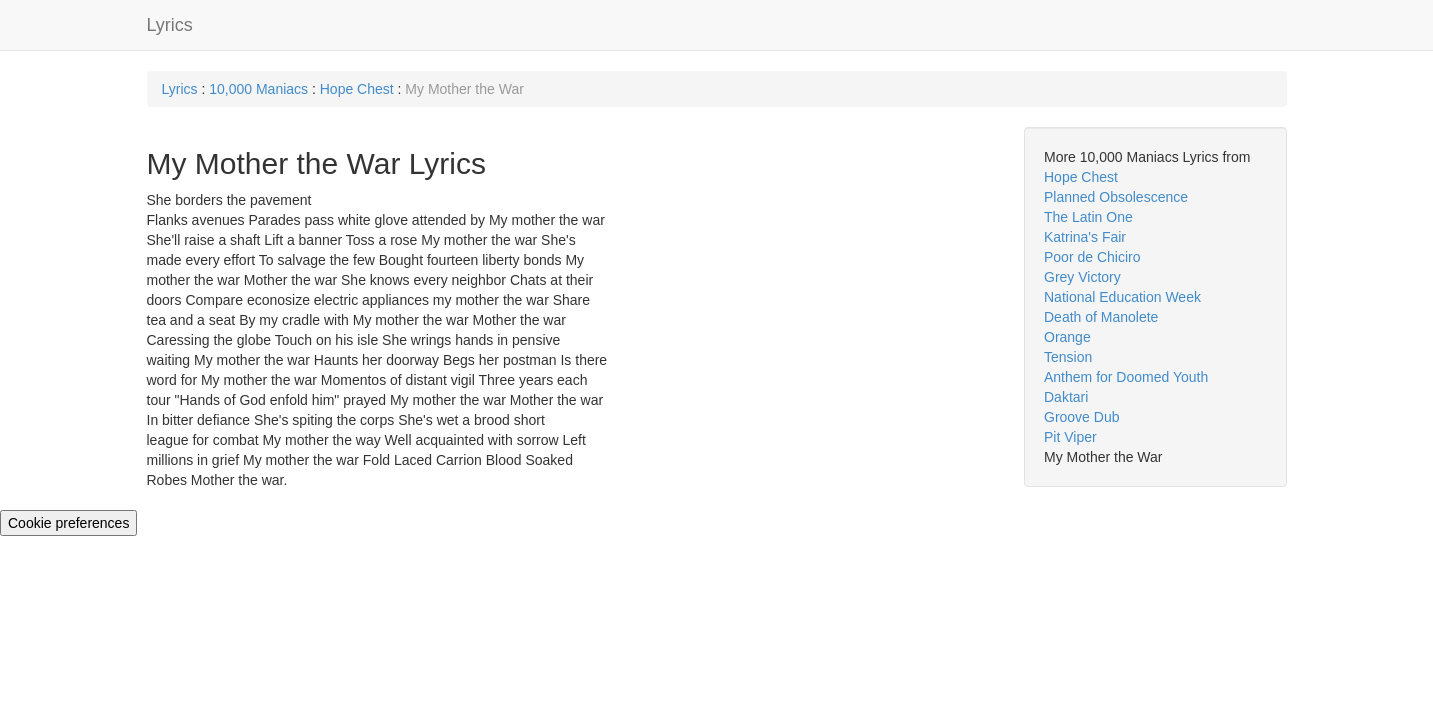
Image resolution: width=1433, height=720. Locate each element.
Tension (1068, 357)
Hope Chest (357, 89)
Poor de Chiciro (1092, 257)
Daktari (1066, 397)
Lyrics (170, 25)
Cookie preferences (68, 523)
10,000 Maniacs (258, 89)
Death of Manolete (1101, 317)
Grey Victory (1082, 277)
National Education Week (1122, 297)
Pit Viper (1070, 437)
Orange (1067, 337)
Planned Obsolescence (1116, 197)
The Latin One (1088, 217)
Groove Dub (1081, 417)
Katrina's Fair (1085, 237)
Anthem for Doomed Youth (1126, 377)
